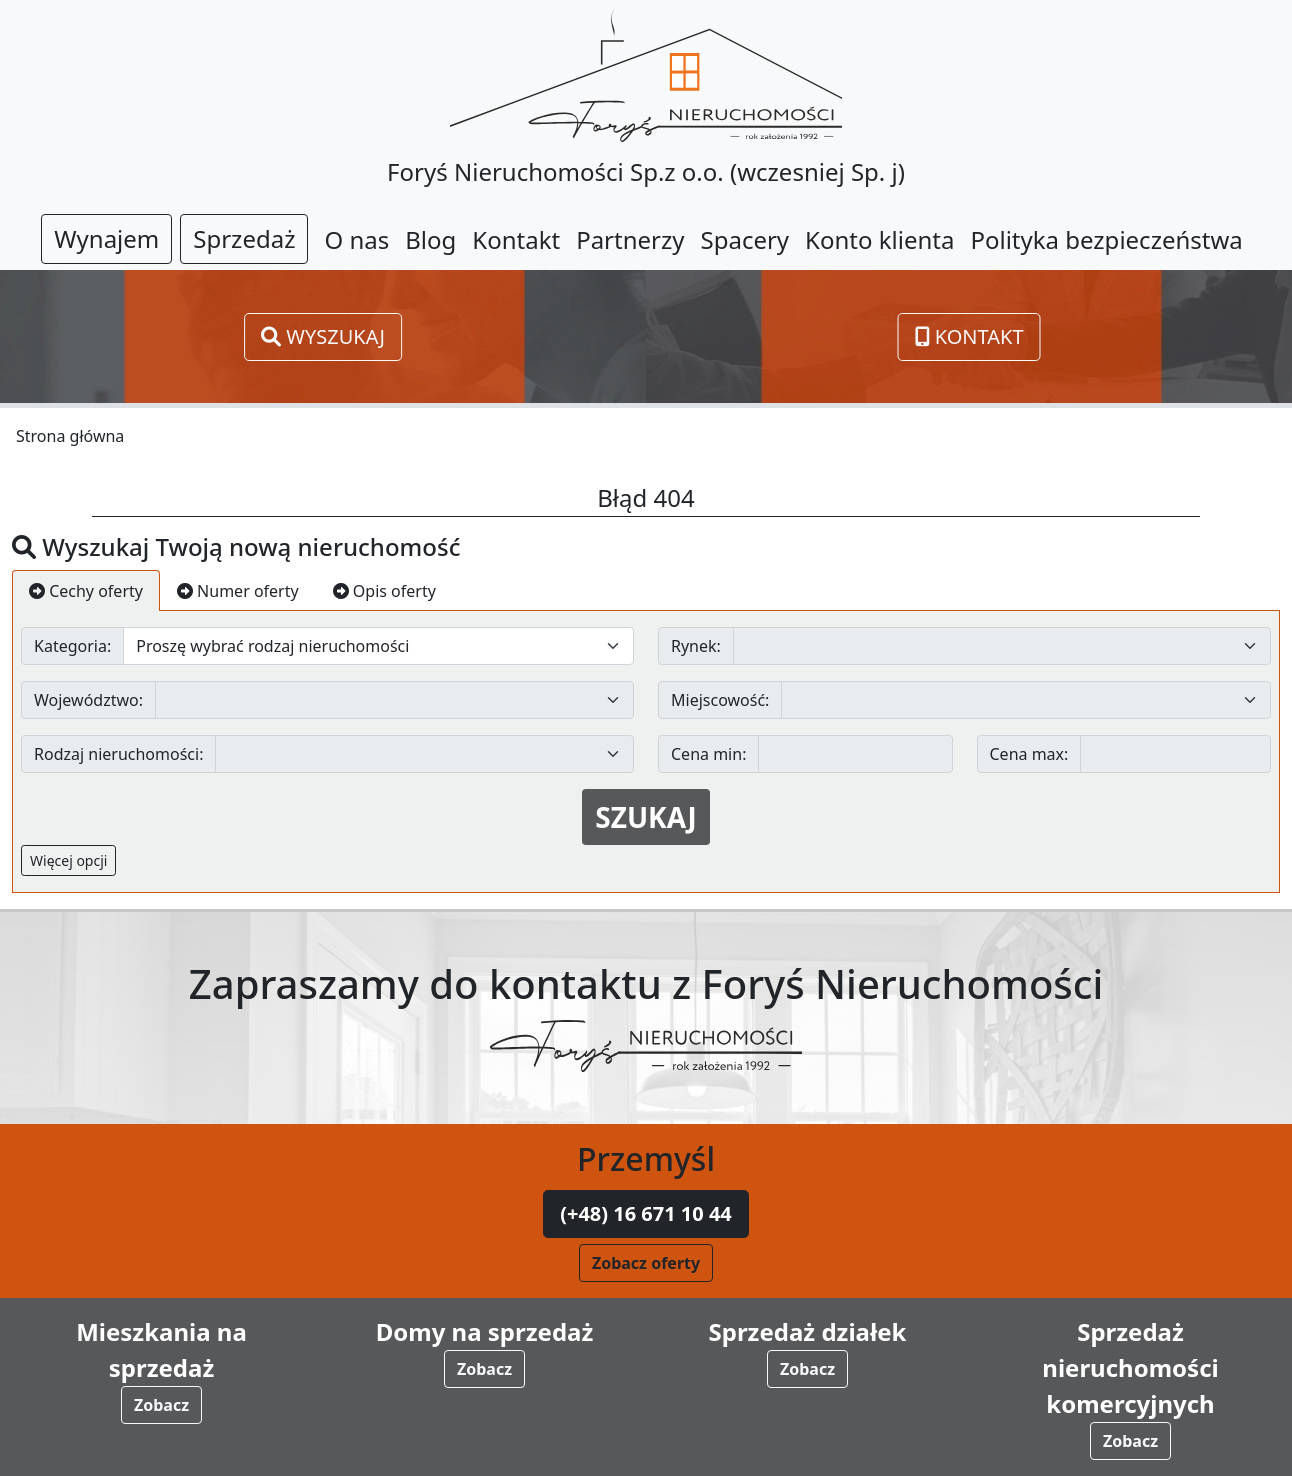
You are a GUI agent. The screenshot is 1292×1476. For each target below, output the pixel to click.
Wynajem (106, 238)
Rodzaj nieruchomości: (118, 754)
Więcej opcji (68, 860)
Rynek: (696, 646)
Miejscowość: (720, 700)
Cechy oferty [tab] (86, 591)
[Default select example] (378, 646)
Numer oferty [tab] (238, 591)
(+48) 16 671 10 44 (646, 1213)
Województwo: (88, 700)
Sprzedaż (244, 238)
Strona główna (70, 436)
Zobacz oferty (646, 1263)
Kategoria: (72, 646)
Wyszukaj (323, 336)
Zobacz (161, 1405)
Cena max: (1029, 754)
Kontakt (969, 336)
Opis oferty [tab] (384, 591)
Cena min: (708, 754)
